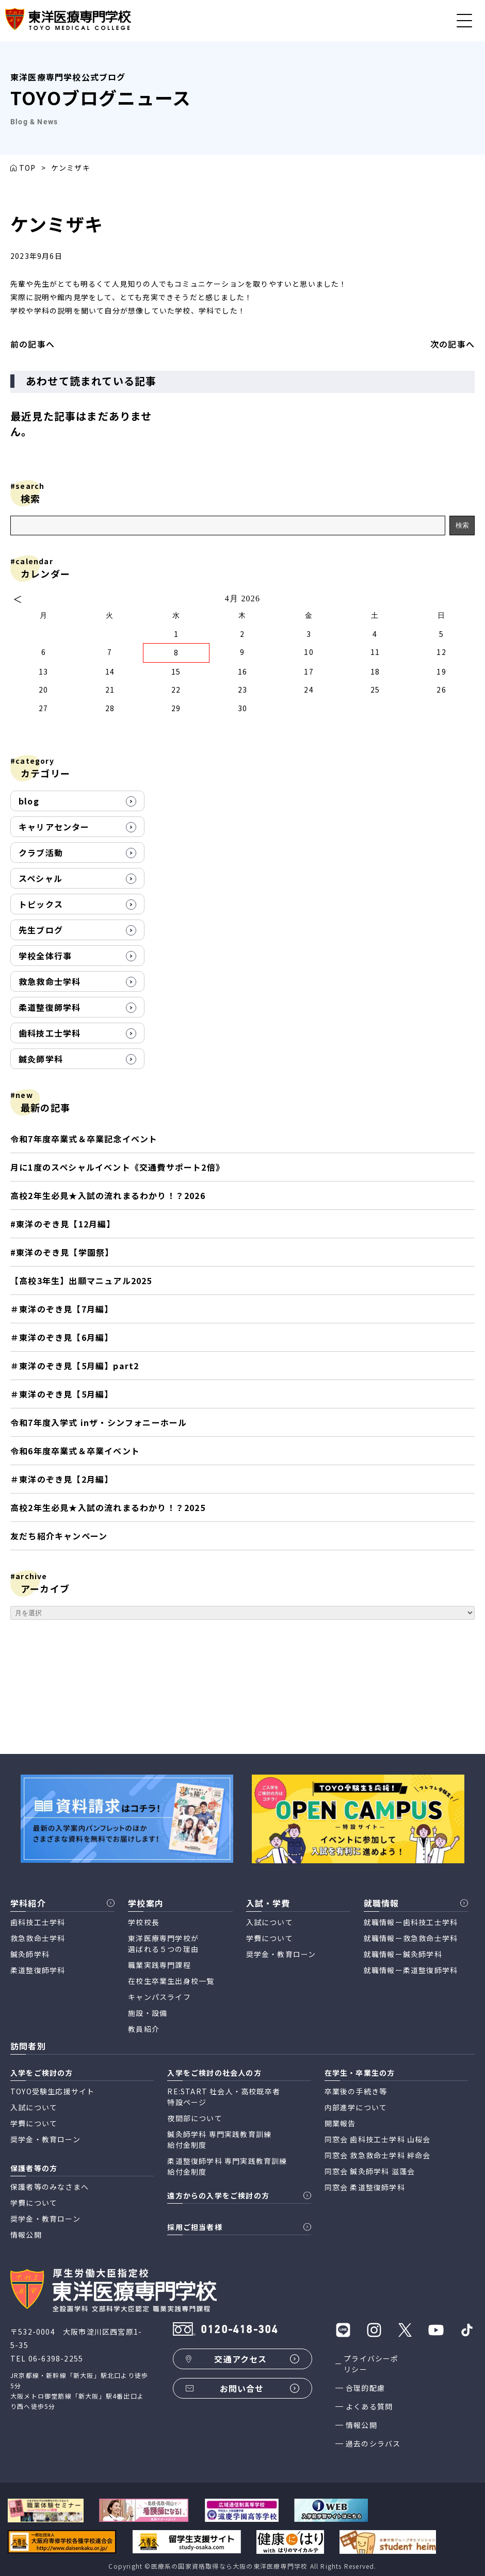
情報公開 (361, 2425)
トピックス (41, 904)
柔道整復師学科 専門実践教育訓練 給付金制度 (227, 2166)
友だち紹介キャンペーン (58, 1536)
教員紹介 (143, 2029)
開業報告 (340, 2123)
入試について (269, 1922)
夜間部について (194, 2118)
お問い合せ (242, 2388)
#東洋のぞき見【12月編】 (63, 1224)
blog (29, 801)
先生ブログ (41, 930)
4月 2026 (242, 598)
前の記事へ (32, 344)
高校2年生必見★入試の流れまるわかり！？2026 (107, 1195)
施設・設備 (147, 2013)
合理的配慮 (365, 2388)
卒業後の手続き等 (356, 2091)
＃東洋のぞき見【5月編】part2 (74, 1365)
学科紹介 (28, 1903)
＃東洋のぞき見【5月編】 (61, 1394)
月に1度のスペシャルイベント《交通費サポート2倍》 (117, 1167)
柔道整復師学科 (49, 1007)
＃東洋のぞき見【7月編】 (61, 1309)
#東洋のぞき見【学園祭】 (62, 1252)
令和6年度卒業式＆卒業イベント (75, 1451)
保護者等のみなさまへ (49, 2186)
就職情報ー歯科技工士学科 (411, 1922)
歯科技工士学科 (49, 1033)
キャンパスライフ (159, 1997)
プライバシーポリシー (371, 2363)
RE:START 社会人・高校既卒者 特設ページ (223, 2096)
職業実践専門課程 (159, 1965)
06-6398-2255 (55, 2358)
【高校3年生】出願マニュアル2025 (81, 1280)
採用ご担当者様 (194, 2227)
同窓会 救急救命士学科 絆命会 (378, 2155)
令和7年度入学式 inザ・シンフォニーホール (98, 1422)
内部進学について (356, 2107)
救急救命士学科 (49, 981)
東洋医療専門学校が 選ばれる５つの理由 (163, 1943)
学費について (269, 1938)
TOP (27, 167)
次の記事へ (452, 344)
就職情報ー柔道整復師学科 (411, 1970)
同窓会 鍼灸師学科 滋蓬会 (370, 2171)
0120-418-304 (239, 2330)
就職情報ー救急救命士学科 (411, 1938)
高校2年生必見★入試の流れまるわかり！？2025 (107, 1507)
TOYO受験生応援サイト (52, 2091)
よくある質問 (369, 2406)
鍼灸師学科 (41, 1059)
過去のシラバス (373, 2443)
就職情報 (381, 1903)
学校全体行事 (45, 955)
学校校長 (143, 1922)
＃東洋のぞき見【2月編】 (64, 1479)
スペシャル (40, 878)
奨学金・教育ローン (281, 1954)
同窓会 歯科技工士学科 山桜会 (378, 2139)
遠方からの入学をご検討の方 (218, 2195)
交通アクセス (240, 2359)
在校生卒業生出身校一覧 (171, 1981)
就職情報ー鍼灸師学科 (403, 1954)
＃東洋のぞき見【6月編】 (61, 1337)
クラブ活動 (41, 852)
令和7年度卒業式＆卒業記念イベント (83, 1139)
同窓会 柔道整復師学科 (365, 2187)
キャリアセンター (54, 827)
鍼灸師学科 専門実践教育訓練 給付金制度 (219, 2139)
